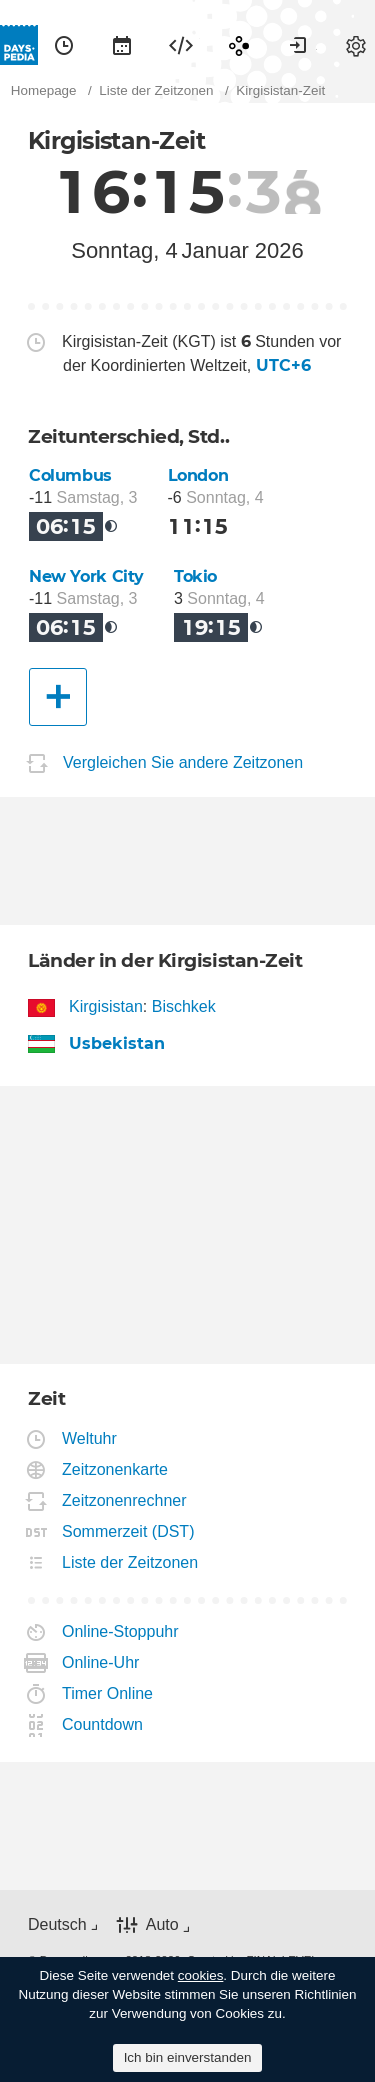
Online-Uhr (101, 1662)
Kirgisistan (106, 1006)
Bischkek (184, 1006)
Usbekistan (117, 1043)
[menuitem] (64, 45)
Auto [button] (162, 1924)
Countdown (103, 1724)
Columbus (70, 475)
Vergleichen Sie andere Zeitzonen (183, 762)
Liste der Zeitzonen (130, 1562)
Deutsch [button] (57, 1924)
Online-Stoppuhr (121, 1631)
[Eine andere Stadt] (58, 697)
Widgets (181, 45)
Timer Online (108, 1693)
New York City (86, 576)
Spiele (239, 45)
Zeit (64, 45)
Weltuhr (90, 1438)
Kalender (122, 45)
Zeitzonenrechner (125, 1500)
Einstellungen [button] (356, 45)
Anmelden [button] (298, 45)
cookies (201, 1975)
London (198, 475)
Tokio (195, 576)
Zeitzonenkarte (115, 1469)
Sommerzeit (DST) (128, 1531)
